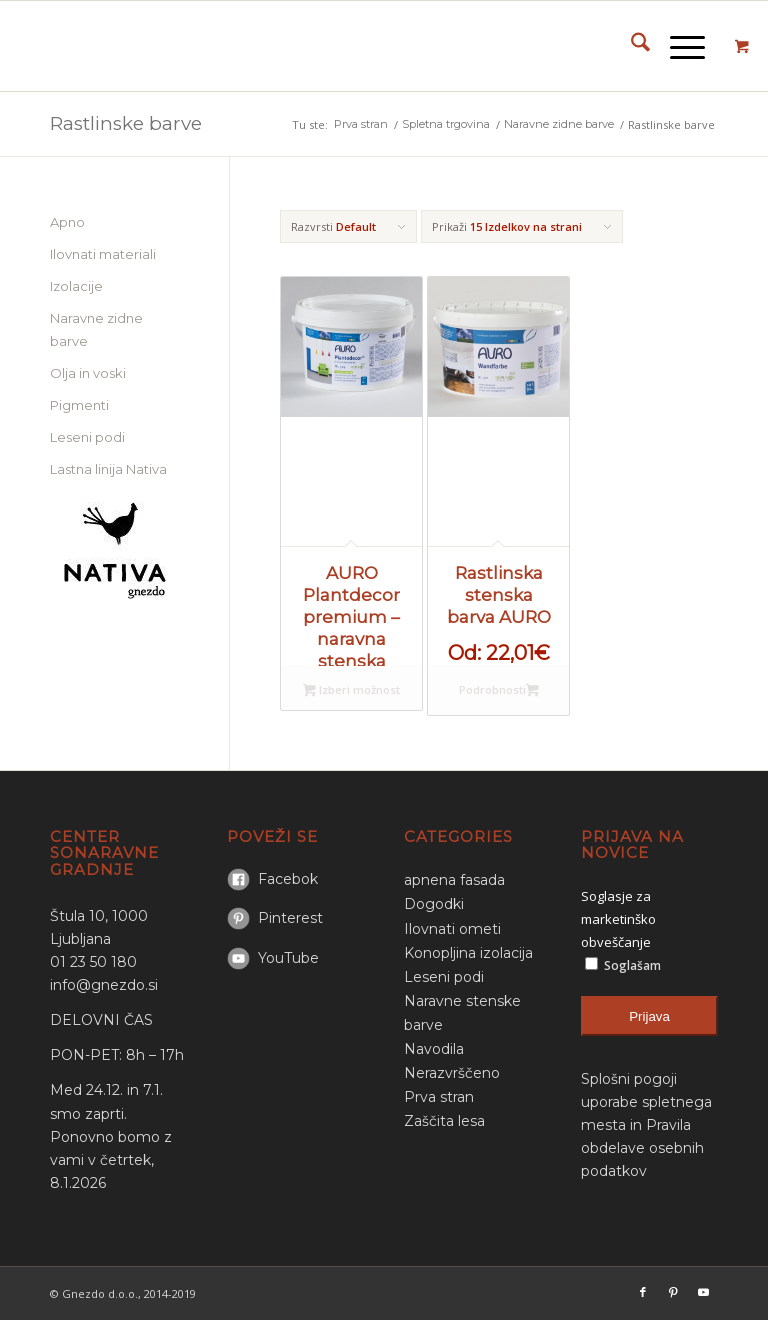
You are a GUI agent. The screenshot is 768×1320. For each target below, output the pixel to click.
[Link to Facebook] (643, 1292)
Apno (67, 222)
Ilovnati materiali (103, 254)
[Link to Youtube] (703, 1292)
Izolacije (76, 286)
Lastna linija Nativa (108, 469)
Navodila (434, 1049)
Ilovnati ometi (452, 929)
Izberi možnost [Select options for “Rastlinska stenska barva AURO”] (532, 691)
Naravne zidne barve (96, 329)
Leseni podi (87, 437)
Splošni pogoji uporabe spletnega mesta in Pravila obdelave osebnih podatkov (646, 1125)
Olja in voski (88, 373)
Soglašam (623, 965)
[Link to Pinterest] (673, 1292)
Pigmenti (79, 405)
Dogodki (434, 904)
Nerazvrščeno (452, 1073)
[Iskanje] (630, 46)
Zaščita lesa (444, 1121)
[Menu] (677, 46)
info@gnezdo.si (104, 985)
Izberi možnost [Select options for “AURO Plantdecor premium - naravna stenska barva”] (351, 691)
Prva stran (439, 1097)
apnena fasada (454, 880)
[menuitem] (630, 46)
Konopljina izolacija (468, 953)
